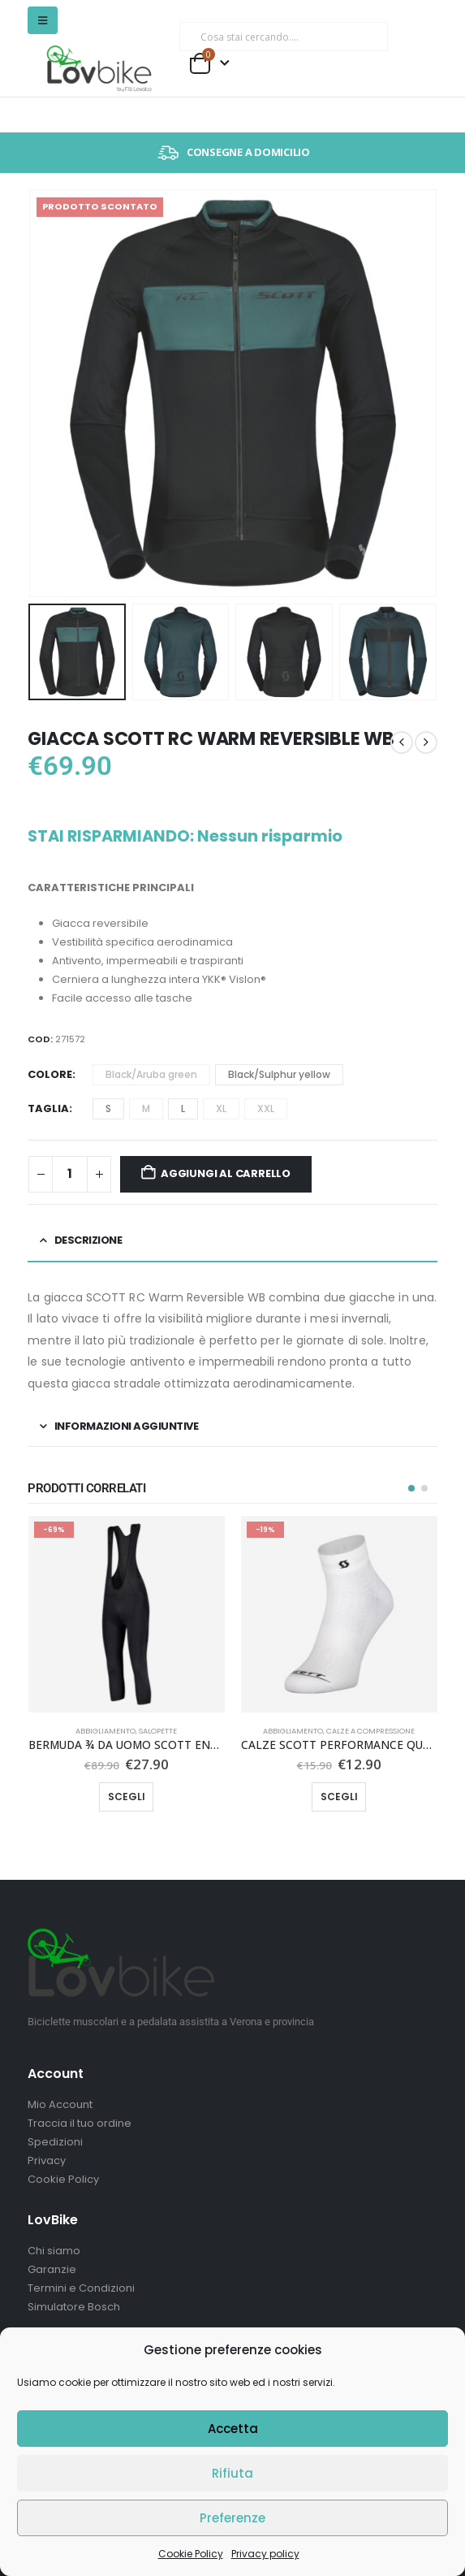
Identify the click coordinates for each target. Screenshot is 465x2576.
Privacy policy (265, 2554)
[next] (426, 742)
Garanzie (52, 2269)
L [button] (183, 1108)
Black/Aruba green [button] (151, 1074)
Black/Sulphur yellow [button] (279, 1074)
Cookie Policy (190, 2554)
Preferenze (232, 2517)
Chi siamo (54, 2250)
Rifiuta (232, 2473)
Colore (50, 1074)
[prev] (401, 742)
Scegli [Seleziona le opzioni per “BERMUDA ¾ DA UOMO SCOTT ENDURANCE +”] (126, 1796)
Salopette (158, 1730)
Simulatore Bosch (74, 2306)
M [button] (146, 1108)
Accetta (233, 2428)
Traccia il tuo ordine (79, 2123)
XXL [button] (265, 1108)
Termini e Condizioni (81, 2288)
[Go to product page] (126, 1614)
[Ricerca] (364, 36)
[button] (43, 20)
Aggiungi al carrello (226, 1173)
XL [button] (221, 1108)
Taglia (48, 1108)
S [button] (108, 1108)
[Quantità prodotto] (70, 1174)
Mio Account (60, 2104)
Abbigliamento (105, 1730)
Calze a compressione (370, 1730)
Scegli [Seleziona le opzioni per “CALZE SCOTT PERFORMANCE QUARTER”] (339, 1796)
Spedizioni (55, 2142)
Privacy (47, 2160)
